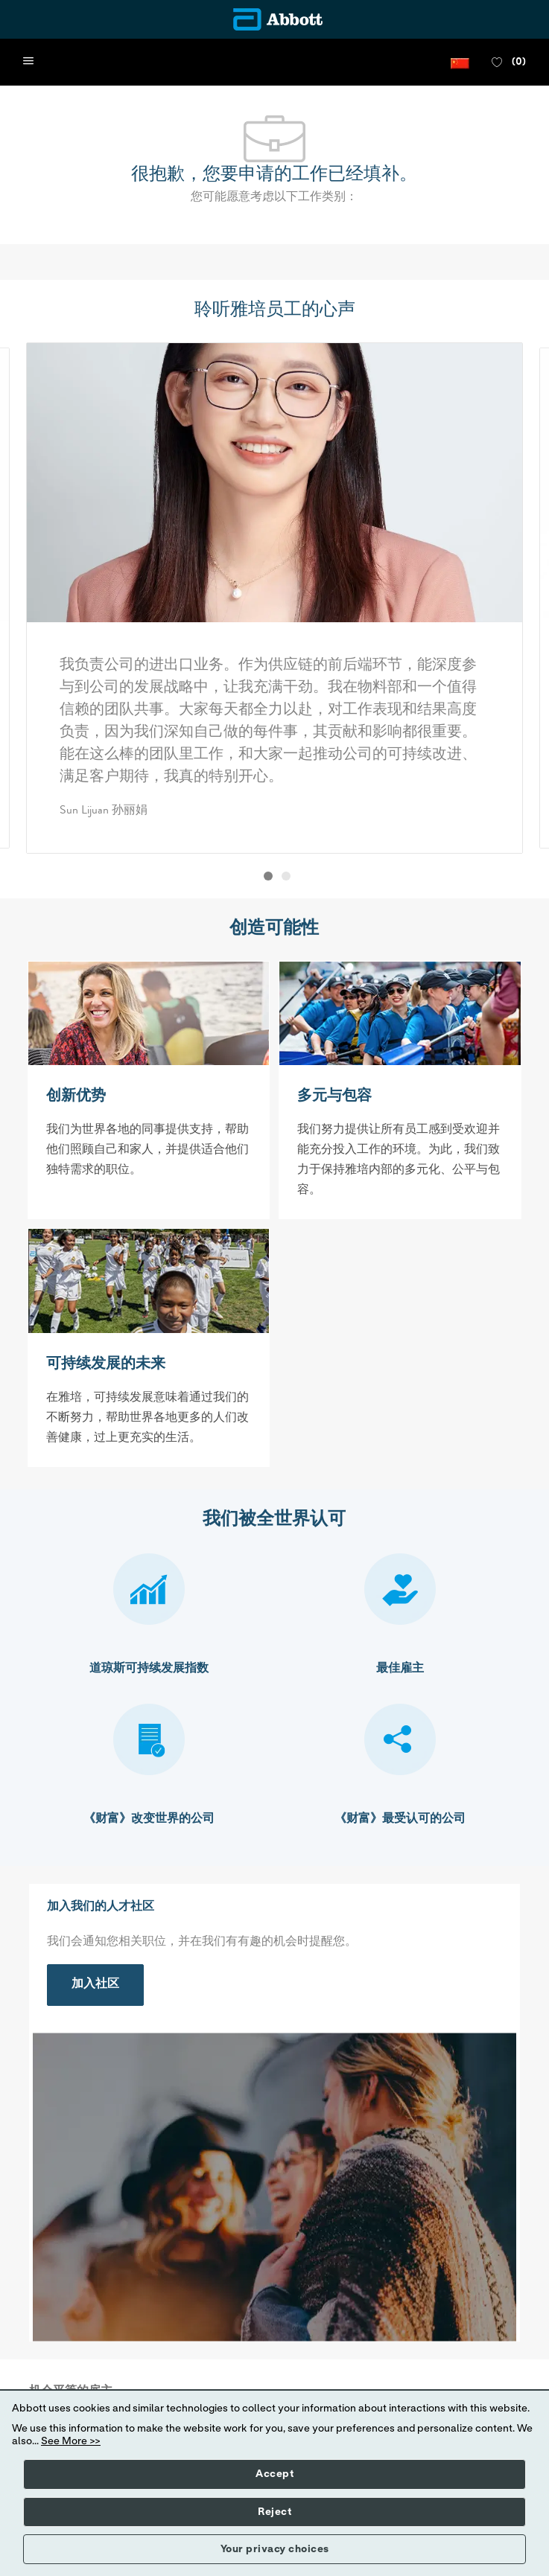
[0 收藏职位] (509, 62)
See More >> (71, 2441)
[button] (460, 62)
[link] (95, 1985)
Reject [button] (274, 2512)
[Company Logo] (274, 19)
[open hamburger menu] (28, 62)
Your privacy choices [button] (274, 2549)
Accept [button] (274, 2474)
